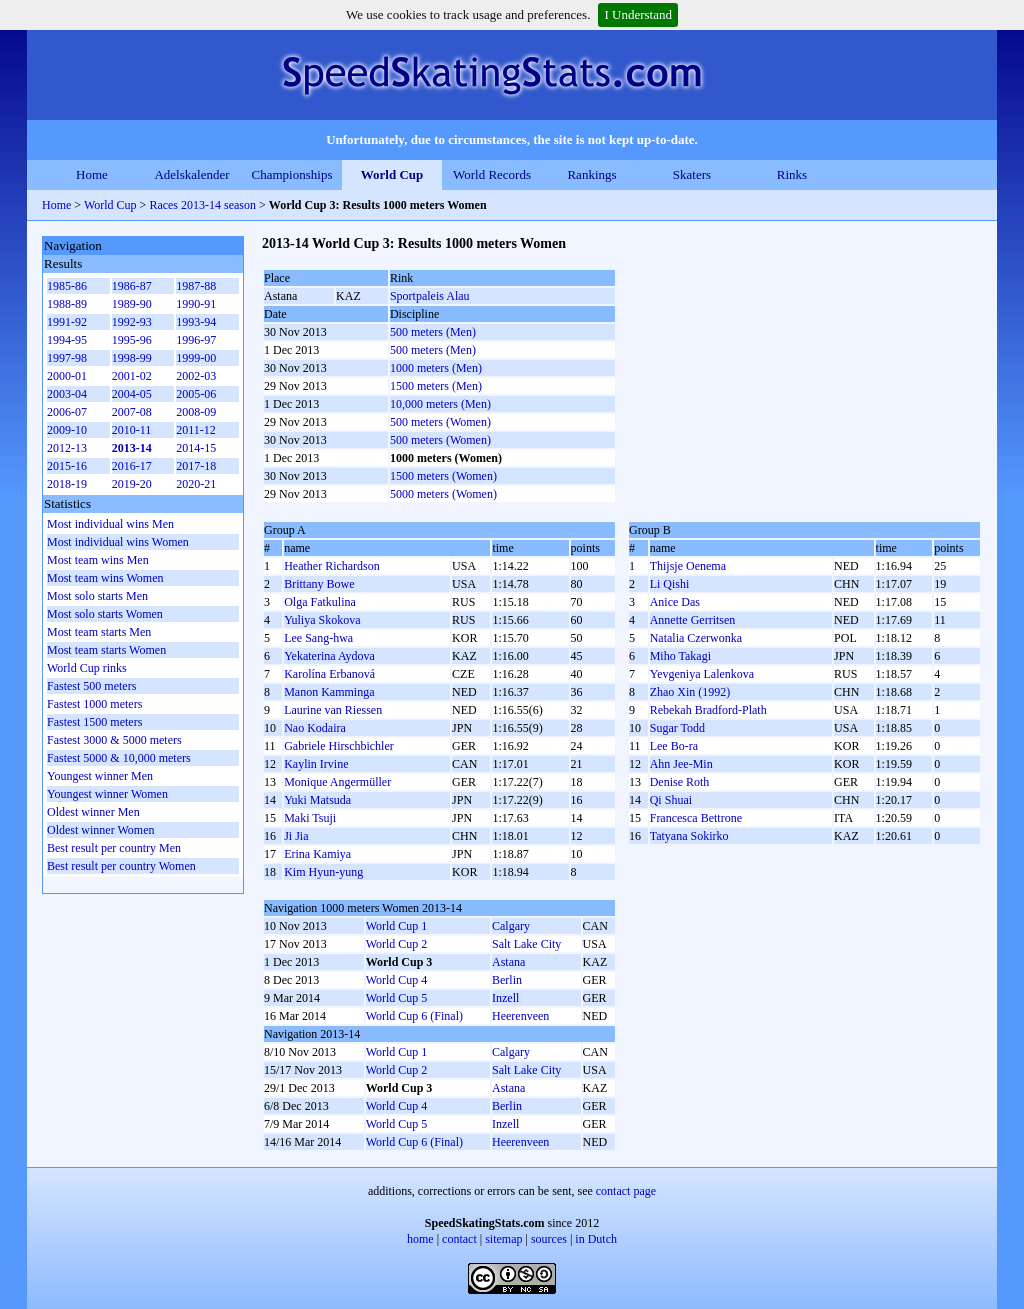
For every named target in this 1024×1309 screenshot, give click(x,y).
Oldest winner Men (93, 812)
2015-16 (67, 466)
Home (92, 174)
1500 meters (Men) (436, 386)
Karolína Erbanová (329, 674)
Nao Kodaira (315, 728)
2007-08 (132, 412)
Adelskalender (191, 174)
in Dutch (596, 1239)
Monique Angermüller (337, 782)
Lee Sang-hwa (318, 638)
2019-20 (132, 484)
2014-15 (196, 448)
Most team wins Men (98, 560)
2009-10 (67, 430)
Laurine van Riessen (333, 710)
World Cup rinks (87, 668)
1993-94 (196, 322)
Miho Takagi (680, 656)
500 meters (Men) (433, 332)
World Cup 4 (397, 980)
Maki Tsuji (310, 818)
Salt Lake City (526, 944)
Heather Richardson (332, 566)
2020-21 (196, 484)
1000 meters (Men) (436, 368)
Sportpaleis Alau (430, 296)
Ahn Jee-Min (681, 764)
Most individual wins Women (118, 542)
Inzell (505, 998)
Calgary (511, 926)
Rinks (792, 174)
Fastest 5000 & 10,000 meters (119, 758)
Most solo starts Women (105, 614)
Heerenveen (520, 1016)
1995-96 (132, 340)
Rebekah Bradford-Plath (708, 710)
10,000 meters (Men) (440, 404)
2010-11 (132, 430)
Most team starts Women (106, 650)
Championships (292, 174)
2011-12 (196, 430)
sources (549, 1239)
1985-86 (67, 286)
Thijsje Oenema (688, 566)
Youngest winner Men (100, 776)
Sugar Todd (677, 728)
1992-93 (132, 322)
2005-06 (196, 394)
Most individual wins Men (110, 524)
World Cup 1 (397, 926)
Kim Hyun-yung (323, 872)
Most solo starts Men (97, 596)
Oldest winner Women (100, 830)
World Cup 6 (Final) (414, 1016)
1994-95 (67, 340)
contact (459, 1239)
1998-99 (132, 358)
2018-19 (67, 484)
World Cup (392, 174)
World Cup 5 (397, 998)
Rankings (591, 174)
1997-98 (67, 358)
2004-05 (132, 394)
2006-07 (67, 412)
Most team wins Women (105, 578)
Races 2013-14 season (202, 205)
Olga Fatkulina (320, 602)
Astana (508, 962)
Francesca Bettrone (696, 818)
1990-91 (196, 304)
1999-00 (196, 358)
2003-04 (67, 394)
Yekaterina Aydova (329, 656)
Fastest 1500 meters (94, 722)
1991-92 (67, 322)
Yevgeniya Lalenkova (702, 674)
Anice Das (675, 602)
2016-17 (132, 466)
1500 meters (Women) (443, 476)
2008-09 (196, 412)
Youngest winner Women (107, 794)
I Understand (638, 14)
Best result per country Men (114, 848)
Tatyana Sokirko (689, 836)
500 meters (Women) (440, 422)
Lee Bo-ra (674, 746)
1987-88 (196, 286)
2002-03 (196, 376)
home (420, 1239)
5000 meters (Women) (443, 494)
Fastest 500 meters (91, 686)
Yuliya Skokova (322, 620)
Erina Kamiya (317, 854)
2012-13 (67, 448)
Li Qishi (670, 584)
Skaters (692, 174)
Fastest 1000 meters (94, 704)
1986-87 (132, 286)
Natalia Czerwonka (696, 638)
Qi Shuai (671, 800)
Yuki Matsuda (317, 800)
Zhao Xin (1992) (690, 692)
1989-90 (132, 304)
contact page (626, 1191)
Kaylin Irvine (316, 764)
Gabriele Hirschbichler (339, 746)
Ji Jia (296, 836)
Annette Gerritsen (693, 620)
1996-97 (196, 340)
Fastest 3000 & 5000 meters (114, 740)
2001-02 (132, 376)
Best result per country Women (121, 866)
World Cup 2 (397, 944)
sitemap (503, 1239)
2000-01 (67, 376)
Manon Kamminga (329, 692)
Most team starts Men (99, 632)
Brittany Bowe (319, 584)
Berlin (507, 980)
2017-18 (196, 466)
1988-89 (67, 304)
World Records (492, 174)
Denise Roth (680, 782)
